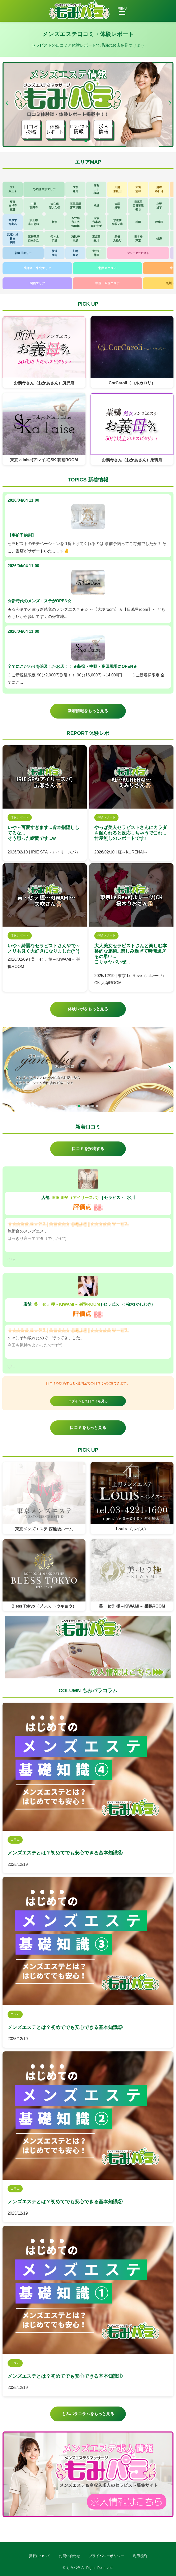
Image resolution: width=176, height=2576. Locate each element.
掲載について (39, 2556)
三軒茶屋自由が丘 (33, 238)
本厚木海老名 (13, 222)
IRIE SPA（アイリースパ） (76, 1197)
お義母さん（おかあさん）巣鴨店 (132, 460)
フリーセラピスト (138, 252)
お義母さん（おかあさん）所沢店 (44, 383)
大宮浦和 (138, 189)
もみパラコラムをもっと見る (88, 2414)
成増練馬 (75, 189)
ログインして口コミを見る (88, 1401)
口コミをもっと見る (88, 1427)
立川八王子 (13, 189)
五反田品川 (96, 238)
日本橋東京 (138, 238)
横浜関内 (54, 252)
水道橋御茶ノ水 (117, 222)
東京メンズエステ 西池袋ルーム (44, 1529)
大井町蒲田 (96, 252)
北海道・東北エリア (37, 268)
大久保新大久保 (54, 205)
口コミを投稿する (88, 1149)
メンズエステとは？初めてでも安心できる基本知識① (65, 2376)
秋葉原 (159, 221)
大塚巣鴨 (117, 205)
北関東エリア (107, 268)
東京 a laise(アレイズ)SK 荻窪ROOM (44, 460)
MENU (122, 11)
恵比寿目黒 (75, 238)
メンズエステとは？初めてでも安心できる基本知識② (65, 2201)
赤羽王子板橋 (96, 189)
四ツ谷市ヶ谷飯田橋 (75, 222)
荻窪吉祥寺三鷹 (13, 205)
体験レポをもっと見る (88, 1009)
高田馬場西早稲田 (75, 205)
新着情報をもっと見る (88, 711)
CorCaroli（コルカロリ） (132, 383)
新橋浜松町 (117, 238)
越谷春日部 (159, 189)
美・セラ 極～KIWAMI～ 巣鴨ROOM (67, 1304)
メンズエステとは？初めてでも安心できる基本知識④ (65, 1852)
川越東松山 (117, 189)
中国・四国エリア (107, 283)
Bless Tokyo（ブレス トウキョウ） (44, 1606)
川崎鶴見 (75, 252)
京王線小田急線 (33, 222)
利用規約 (140, 2556)
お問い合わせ (69, 2556)
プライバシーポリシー (106, 2556)
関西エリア (37, 283)
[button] (169, 103)
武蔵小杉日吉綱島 (12, 238)
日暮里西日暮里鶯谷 (138, 205)
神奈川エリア (23, 252)
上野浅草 (159, 205)
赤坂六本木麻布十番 (96, 222)
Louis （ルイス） (132, 1529)
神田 (138, 221)
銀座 (159, 238)
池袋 (96, 205)
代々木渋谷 (54, 238)
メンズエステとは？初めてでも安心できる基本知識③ (65, 2027)
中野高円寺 (34, 205)
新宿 (54, 221)
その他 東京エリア (44, 189)
